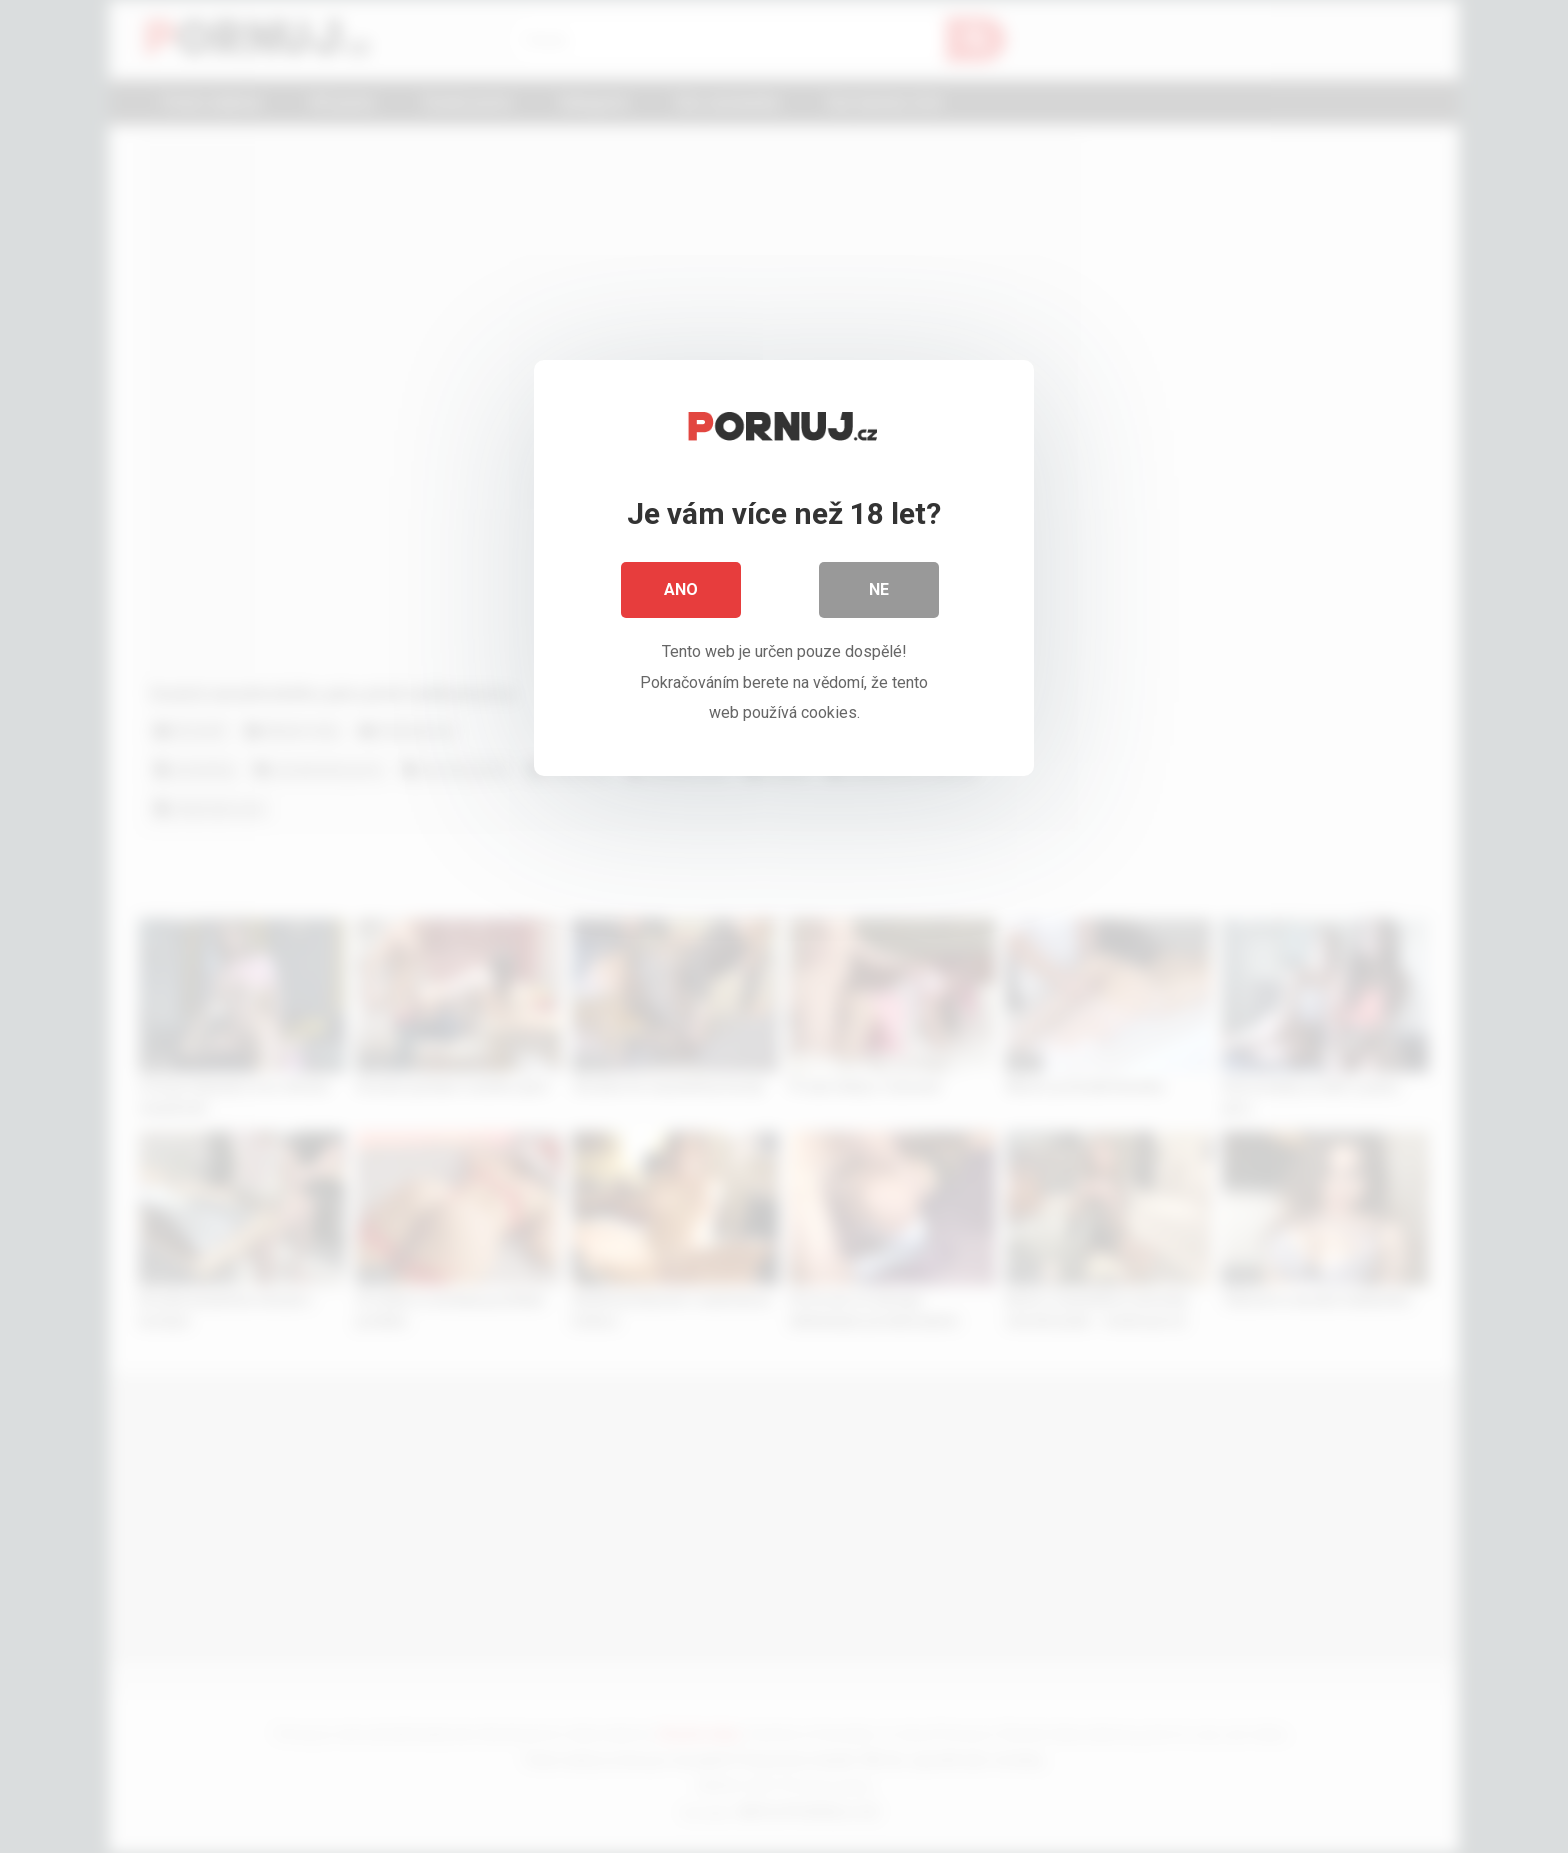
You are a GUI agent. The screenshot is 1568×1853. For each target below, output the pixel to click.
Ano (681, 589)
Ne (879, 589)
